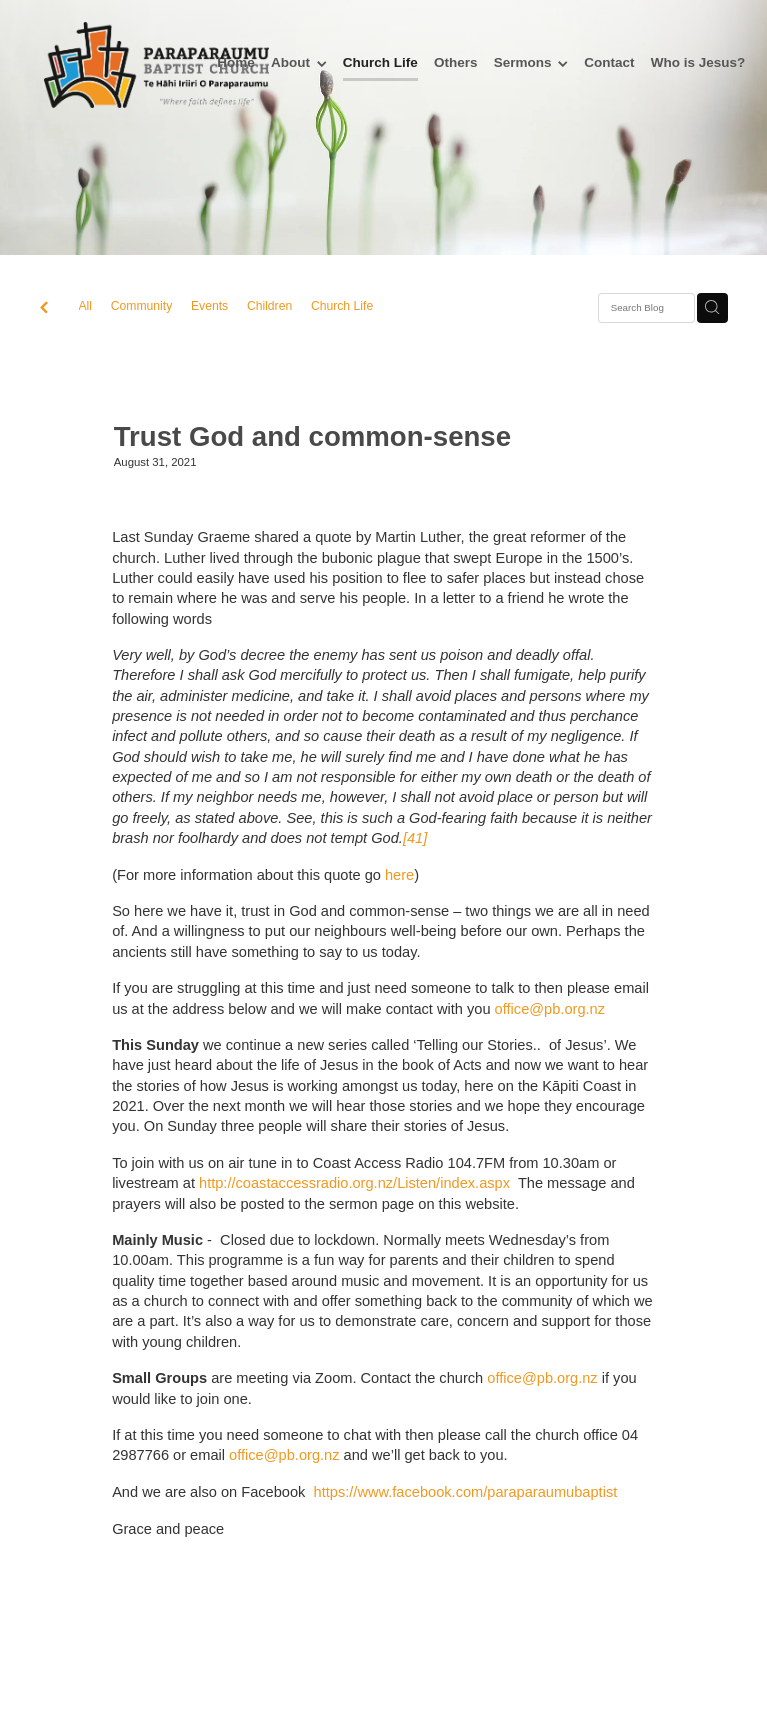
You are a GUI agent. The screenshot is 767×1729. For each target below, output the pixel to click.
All (86, 306)
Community (142, 306)
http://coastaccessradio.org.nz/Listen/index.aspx (354, 1183)
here (399, 875)
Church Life (342, 306)
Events (209, 306)
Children (269, 306)
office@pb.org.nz (550, 1009)
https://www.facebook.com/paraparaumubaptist (466, 1492)
